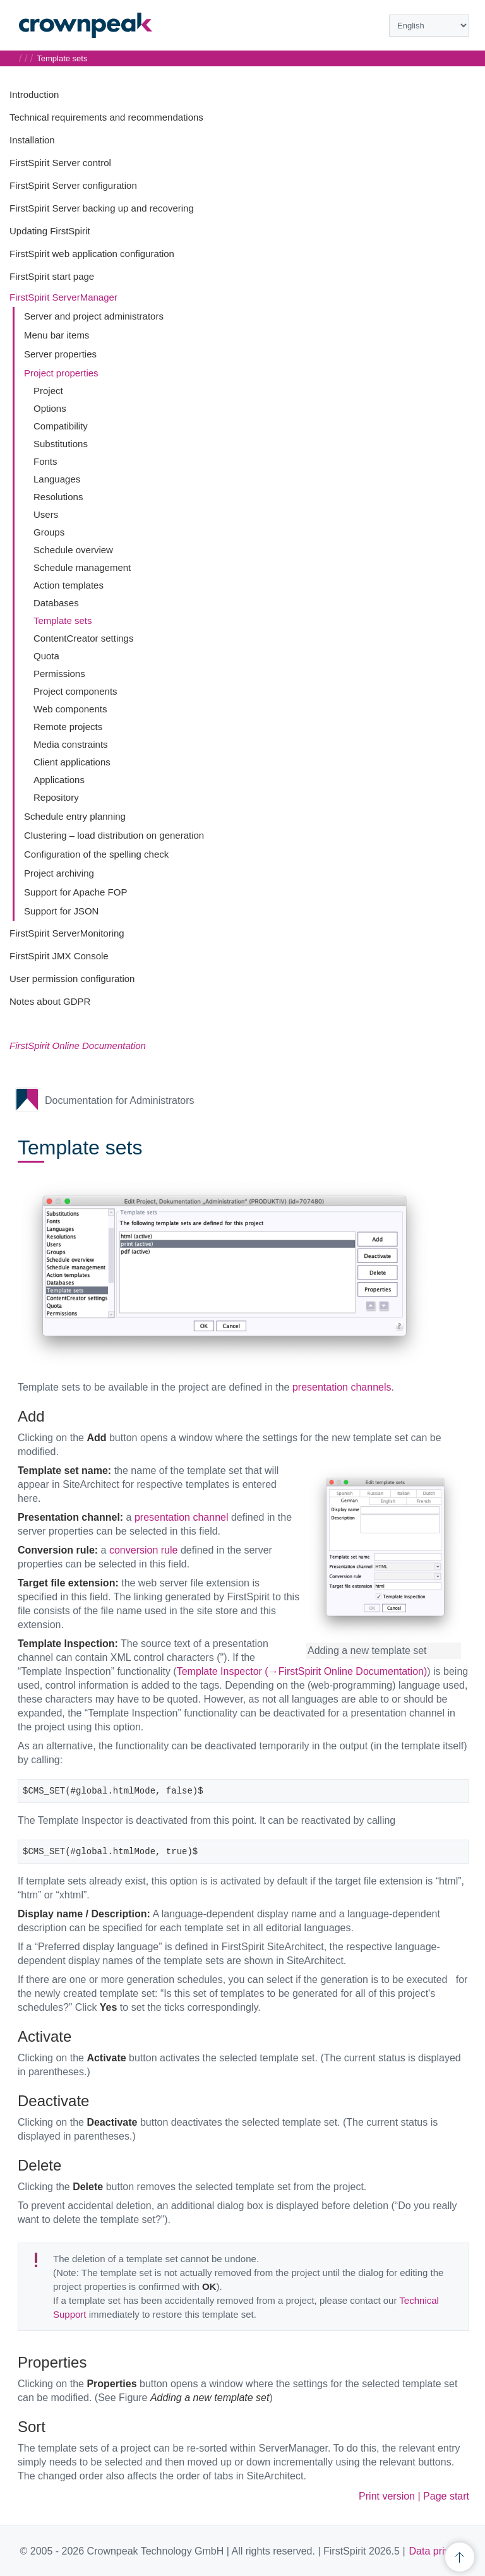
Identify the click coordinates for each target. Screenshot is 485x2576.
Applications (59, 779)
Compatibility (60, 426)
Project (48, 390)
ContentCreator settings (83, 638)
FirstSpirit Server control (60, 162)
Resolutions (58, 496)
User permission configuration (72, 978)
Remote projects (67, 726)
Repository (56, 797)
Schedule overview (73, 549)
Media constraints (70, 744)
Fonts (45, 461)
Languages (56, 479)
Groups (48, 532)
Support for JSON (61, 911)
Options (49, 408)
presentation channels (342, 1387)
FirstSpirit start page (51, 276)
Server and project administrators (94, 316)
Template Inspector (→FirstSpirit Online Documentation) (302, 1671)
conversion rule (143, 1550)
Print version (387, 2496)
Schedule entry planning (75, 816)
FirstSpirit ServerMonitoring (66, 933)
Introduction (34, 94)
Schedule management (82, 567)
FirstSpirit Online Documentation (77, 1045)
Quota (46, 655)
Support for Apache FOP (75, 892)
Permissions (59, 673)
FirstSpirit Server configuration (73, 185)
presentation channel (182, 1517)
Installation (32, 140)
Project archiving (59, 873)
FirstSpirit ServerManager (63, 297)
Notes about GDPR (49, 1001)
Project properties (61, 373)
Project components (75, 691)
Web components (70, 709)
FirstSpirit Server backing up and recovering (101, 208)
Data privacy (437, 2551)
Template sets (62, 620)
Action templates (68, 585)
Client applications (72, 762)
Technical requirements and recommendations (106, 117)
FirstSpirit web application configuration (91, 253)
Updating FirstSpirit (49, 230)
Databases (56, 602)
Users (45, 514)
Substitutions (60, 443)
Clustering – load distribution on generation (114, 835)
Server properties (60, 354)
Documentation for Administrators (120, 1100)
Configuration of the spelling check (96, 854)
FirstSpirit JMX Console (59, 955)
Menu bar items (56, 335)
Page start (446, 2496)
